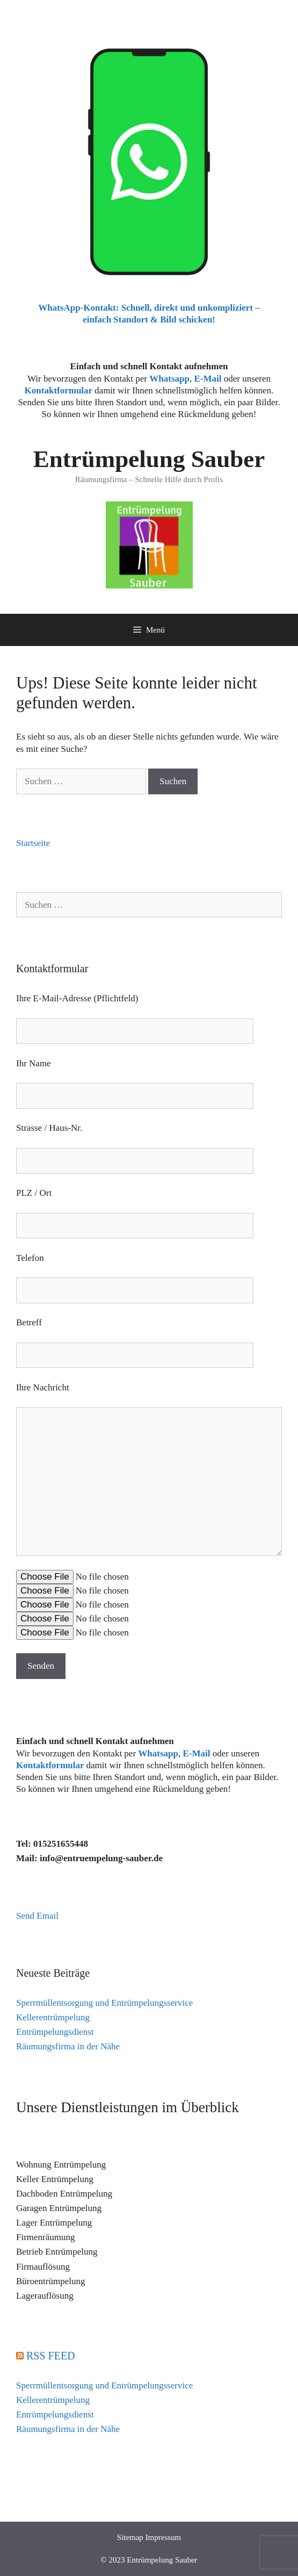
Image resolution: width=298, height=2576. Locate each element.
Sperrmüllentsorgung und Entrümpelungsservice (104, 2003)
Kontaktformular (58, 390)
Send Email (37, 1916)
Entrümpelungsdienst (54, 2032)
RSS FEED (50, 2356)
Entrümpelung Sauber (149, 459)
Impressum (163, 2537)
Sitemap (130, 2537)
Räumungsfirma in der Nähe (68, 2046)
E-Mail (207, 379)
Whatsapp (158, 1753)
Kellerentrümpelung (53, 2017)
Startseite (33, 843)
